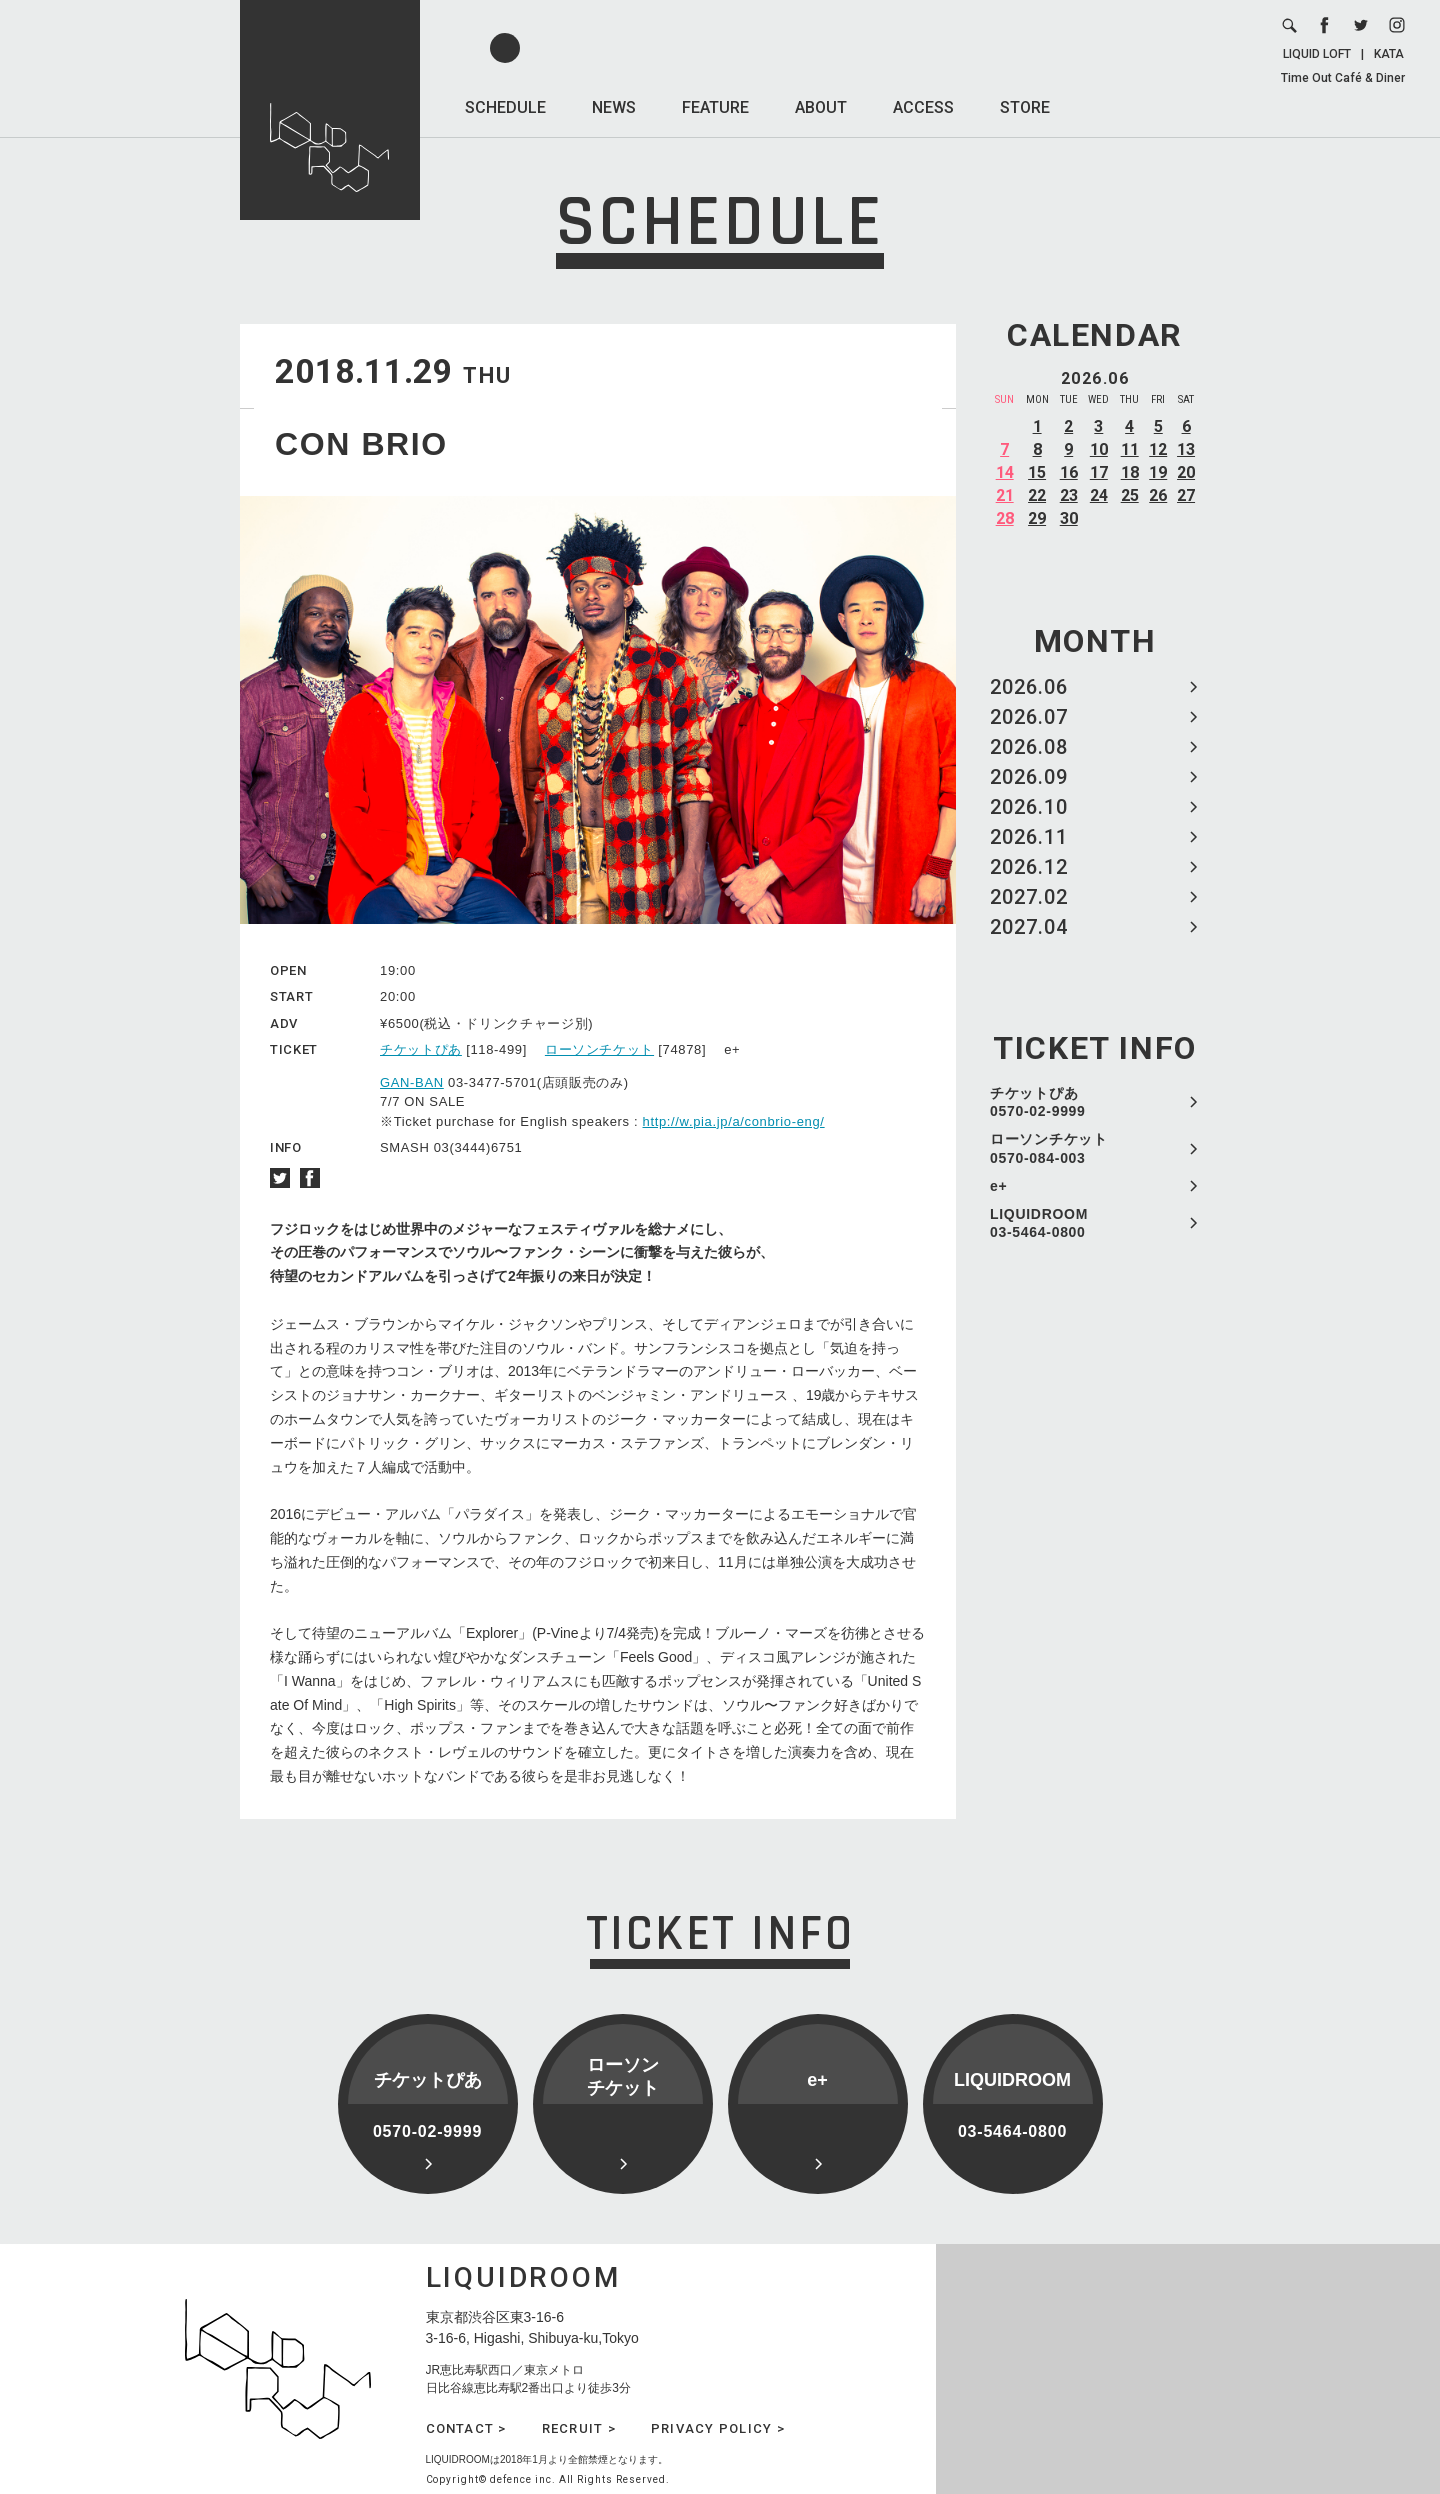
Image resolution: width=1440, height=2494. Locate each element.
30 (1069, 518)
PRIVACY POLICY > (718, 2428)
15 (1037, 472)
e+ (998, 1186)
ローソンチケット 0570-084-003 (1049, 1148)
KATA (1389, 54)
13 (1186, 449)
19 (1158, 472)
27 (1186, 495)
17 (1099, 472)
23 (1069, 495)
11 (1130, 449)
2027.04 (1029, 927)
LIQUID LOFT (1317, 54)
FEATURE (715, 107)
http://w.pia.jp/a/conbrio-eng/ (734, 1121)
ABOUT (821, 107)
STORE (1025, 107)
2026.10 (1029, 807)
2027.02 (1029, 897)
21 (1005, 495)
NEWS (614, 107)
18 (1130, 472)
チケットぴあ (421, 1049)
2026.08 (1029, 747)
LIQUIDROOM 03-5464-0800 (1039, 1223)
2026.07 (1029, 717)
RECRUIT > (579, 2428)
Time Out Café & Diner (1343, 78)
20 (1186, 472)
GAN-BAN (412, 1082)
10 (1099, 449)
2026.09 (1029, 777)
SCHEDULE (505, 107)
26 (1158, 495)
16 (1069, 472)
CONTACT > (466, 2428)
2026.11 (1029, 837)
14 (1005, 472)
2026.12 (1029, 867)
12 (1158, 449)
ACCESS (923, 107)
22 (1037, 495)
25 (1130, 495)
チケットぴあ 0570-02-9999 (1038, 1102)
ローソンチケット (599, 1049)
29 (1037, 518)
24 (1099, 495)
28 (1005, 518)
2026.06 (1029, 687)
